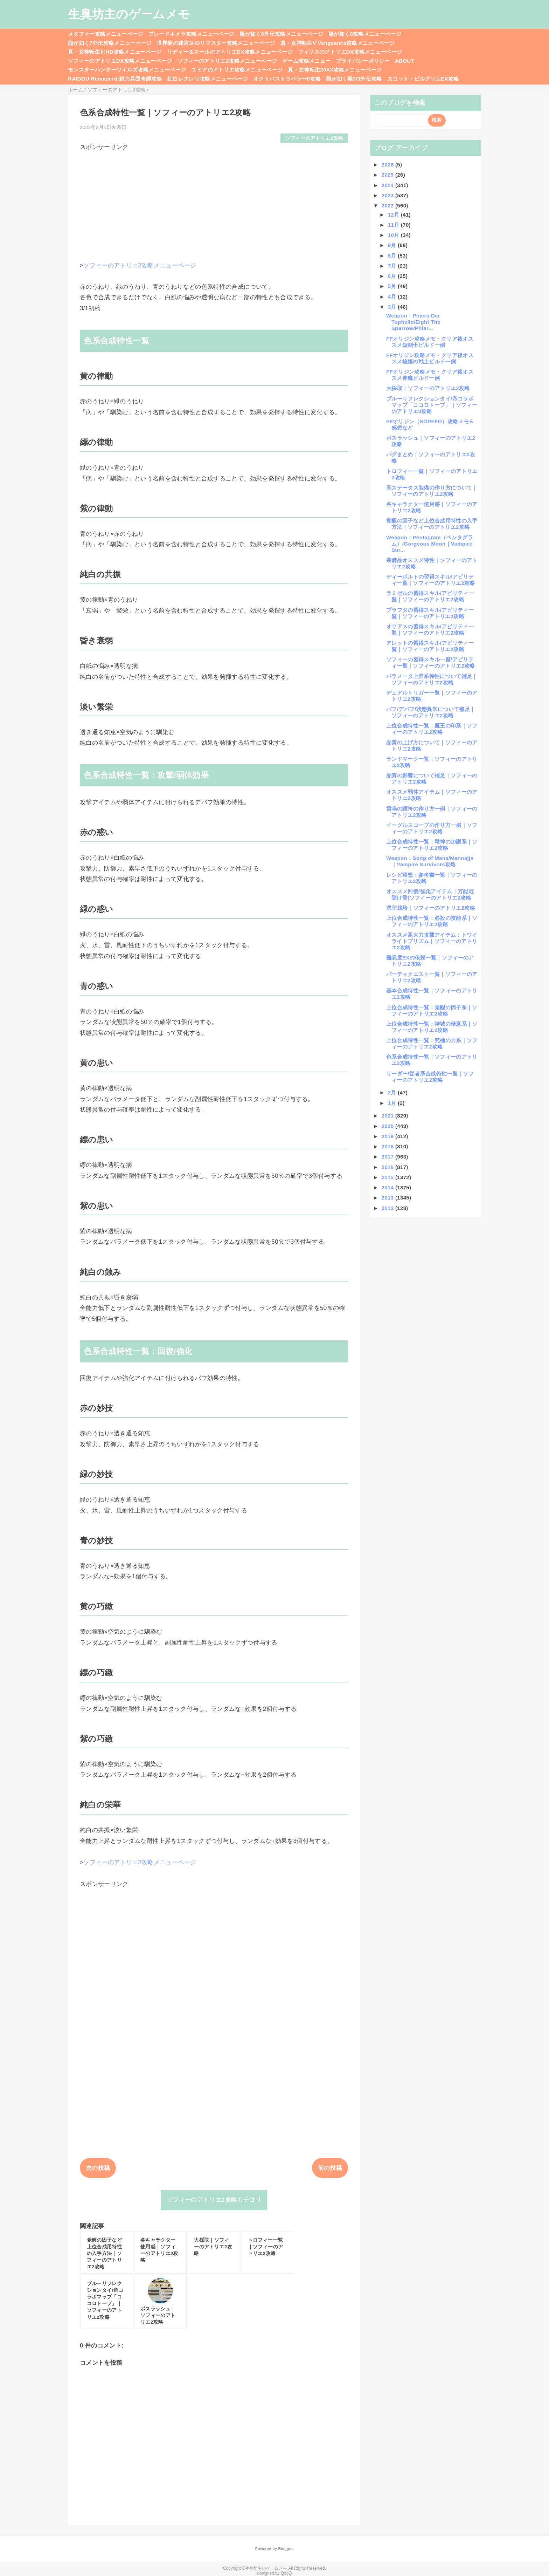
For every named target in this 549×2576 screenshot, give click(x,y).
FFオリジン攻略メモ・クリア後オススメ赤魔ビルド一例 (429, 375)
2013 (388, 1198)
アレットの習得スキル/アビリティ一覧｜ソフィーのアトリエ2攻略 (430, 646)
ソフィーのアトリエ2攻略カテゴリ (214, 2199)
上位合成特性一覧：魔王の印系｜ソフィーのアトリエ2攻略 (432, 729)
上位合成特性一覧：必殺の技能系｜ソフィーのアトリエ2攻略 (432, 921)
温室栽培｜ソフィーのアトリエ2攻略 (430, 908)
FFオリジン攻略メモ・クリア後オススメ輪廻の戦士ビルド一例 (429, 358)
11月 (394, 225)
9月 (393, 245)
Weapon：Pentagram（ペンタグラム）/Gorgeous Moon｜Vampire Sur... (429, 543)
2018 (388, 1146)
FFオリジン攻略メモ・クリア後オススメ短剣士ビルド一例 (429, 342)
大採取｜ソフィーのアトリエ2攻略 (428, 388)
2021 (388, 1116)
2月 (393, 1092)
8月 (393, 256)
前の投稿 (330, 2168)
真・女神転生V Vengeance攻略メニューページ (337, 43)
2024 (388, 185)
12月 (394, 215)
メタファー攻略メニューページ (105, 34)
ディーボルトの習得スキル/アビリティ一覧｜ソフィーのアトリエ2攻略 (430, 580)
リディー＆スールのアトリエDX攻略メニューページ (230, 52)
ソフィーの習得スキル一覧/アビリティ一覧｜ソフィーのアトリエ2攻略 (430, 662)
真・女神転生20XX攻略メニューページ (335, 70)
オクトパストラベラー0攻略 (287, 79)
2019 (388, 1136)
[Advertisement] (214, 200)
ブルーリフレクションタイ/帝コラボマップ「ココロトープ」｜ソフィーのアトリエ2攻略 (431, 405)
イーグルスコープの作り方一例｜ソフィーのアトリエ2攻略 (432, 828)
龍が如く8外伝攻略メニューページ (281, 34)
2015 (388, 1177)
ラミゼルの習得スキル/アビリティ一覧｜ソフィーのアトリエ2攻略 (430, 596)
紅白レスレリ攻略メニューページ (207, 79)
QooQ (286, 2573)
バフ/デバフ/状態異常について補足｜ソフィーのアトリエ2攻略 (430, 712)
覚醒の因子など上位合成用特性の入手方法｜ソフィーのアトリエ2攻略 (432, 524)
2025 (388, 175)
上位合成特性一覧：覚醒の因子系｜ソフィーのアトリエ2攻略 (432, 1010)
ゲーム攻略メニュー (306, 61)
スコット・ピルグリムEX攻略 (423, 79)
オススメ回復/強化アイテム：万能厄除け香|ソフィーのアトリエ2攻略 (430, 894)
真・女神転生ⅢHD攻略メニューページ (115, 52)
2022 (388, 206)
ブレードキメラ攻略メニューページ (191, 34)
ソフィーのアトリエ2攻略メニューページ (227, 61)
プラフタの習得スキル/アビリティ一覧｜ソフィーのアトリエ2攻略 (430, 613)
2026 (388, 165)
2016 (388, 1167)
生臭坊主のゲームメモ (129, 14)
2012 (388, 1208)
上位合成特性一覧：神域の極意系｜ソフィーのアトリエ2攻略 (432, 1027)
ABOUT (404, 61)
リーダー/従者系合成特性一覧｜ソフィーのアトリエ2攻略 (430, 1077)
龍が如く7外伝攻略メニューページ (110, 43)
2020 (388, 1126)
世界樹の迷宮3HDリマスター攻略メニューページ (216, 43)
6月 (393, 276)
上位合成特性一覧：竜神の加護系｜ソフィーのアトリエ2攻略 (432, 845)
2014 (388, 1187)
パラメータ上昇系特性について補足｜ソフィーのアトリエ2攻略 (432, 679)
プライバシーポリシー (363, 61)
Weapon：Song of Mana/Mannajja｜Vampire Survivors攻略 (429, 861)
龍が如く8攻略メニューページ (364, 34)
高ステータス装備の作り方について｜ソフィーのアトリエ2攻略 (432, 491)
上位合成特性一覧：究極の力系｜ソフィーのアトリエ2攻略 (432, 1043)
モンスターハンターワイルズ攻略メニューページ (127, 70)
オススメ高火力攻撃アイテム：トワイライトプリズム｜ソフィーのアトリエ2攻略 (432, 941)
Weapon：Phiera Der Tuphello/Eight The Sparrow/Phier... (413, 322)
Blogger (285, 2549)
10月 (394, 235)
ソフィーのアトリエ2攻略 (314, 138)
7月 (393, 266)
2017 (388, 1157)
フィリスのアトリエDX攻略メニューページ (350, 52)
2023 (388, 195)
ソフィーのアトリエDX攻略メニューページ (120, 61)
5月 (393, 286)
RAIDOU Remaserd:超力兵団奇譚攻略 (115, 79)
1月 (393, 1103)
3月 (393, 307)
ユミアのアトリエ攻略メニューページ (237, 70)
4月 (393, 297)
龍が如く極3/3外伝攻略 (354, 79)
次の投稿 (98, 2168)
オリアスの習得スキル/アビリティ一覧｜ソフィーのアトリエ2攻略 (430, 629)
